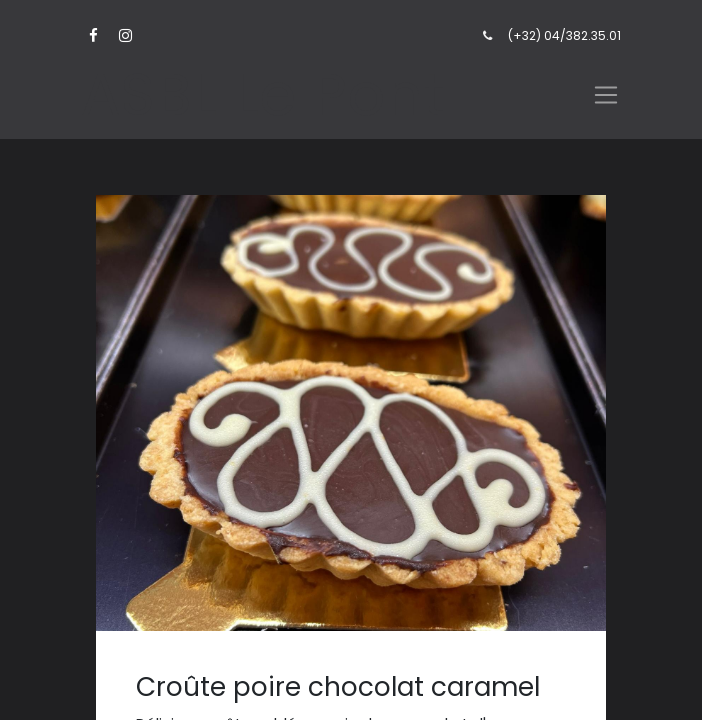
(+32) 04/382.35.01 (564, 35)
